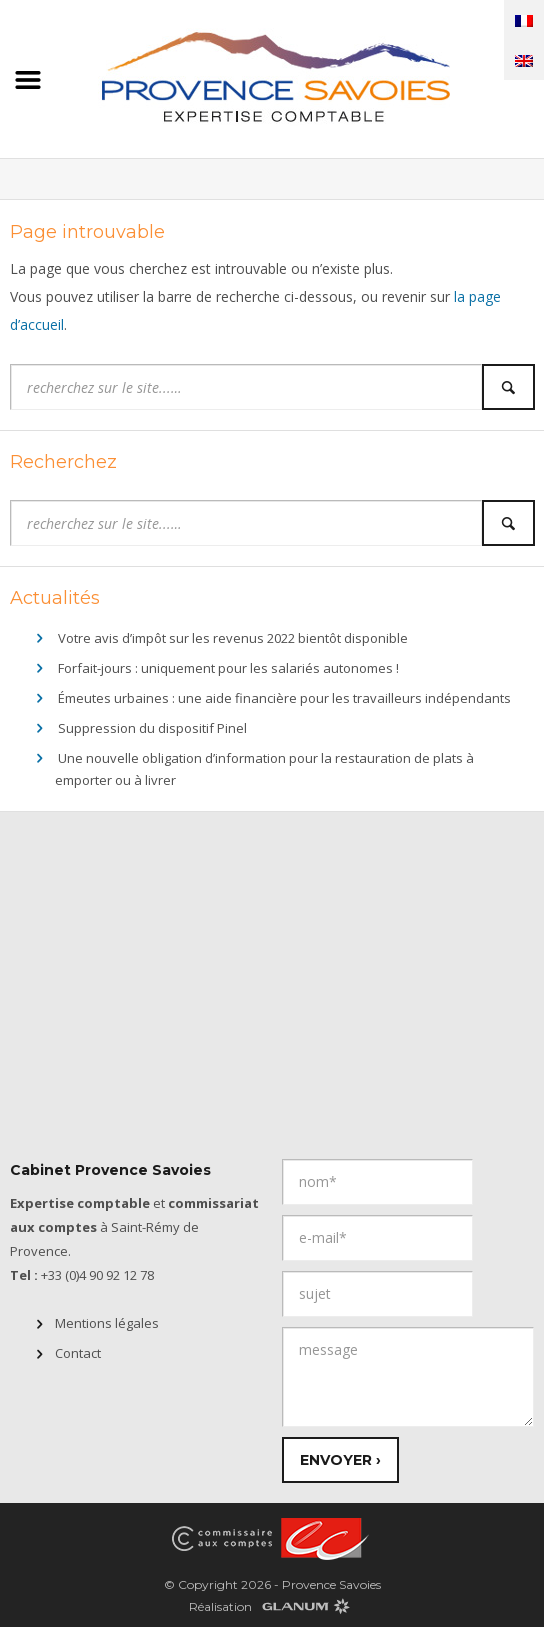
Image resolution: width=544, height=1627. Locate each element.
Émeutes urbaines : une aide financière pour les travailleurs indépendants (284, 698)
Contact (78, 1353)
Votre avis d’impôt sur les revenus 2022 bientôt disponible (233, 638)
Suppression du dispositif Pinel (152, 728)
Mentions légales (107, 1323)
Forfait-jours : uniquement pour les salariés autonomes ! (228, 668)
